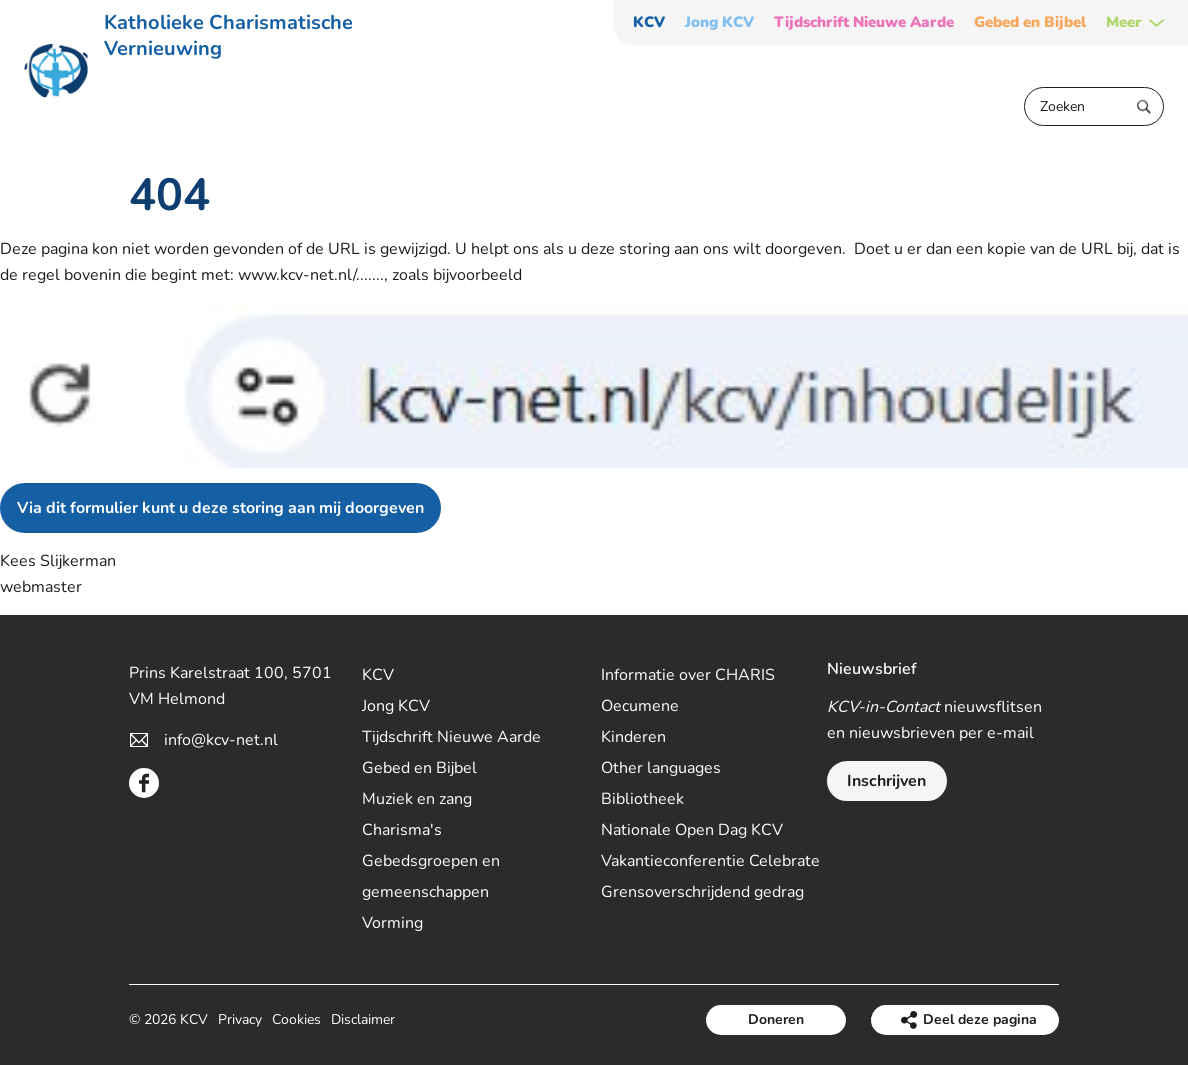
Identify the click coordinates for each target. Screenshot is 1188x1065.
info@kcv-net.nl (221, 740)
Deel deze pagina (980, 1019)
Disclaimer (363, 1019)
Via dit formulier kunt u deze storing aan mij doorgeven (220, 508)
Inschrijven (886, 781)
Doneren (776, 1019)
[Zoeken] (1094, 106)
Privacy (240, 1019)
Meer (1124, 22)
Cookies (296, 1019)
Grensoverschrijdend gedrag (702, 892)
